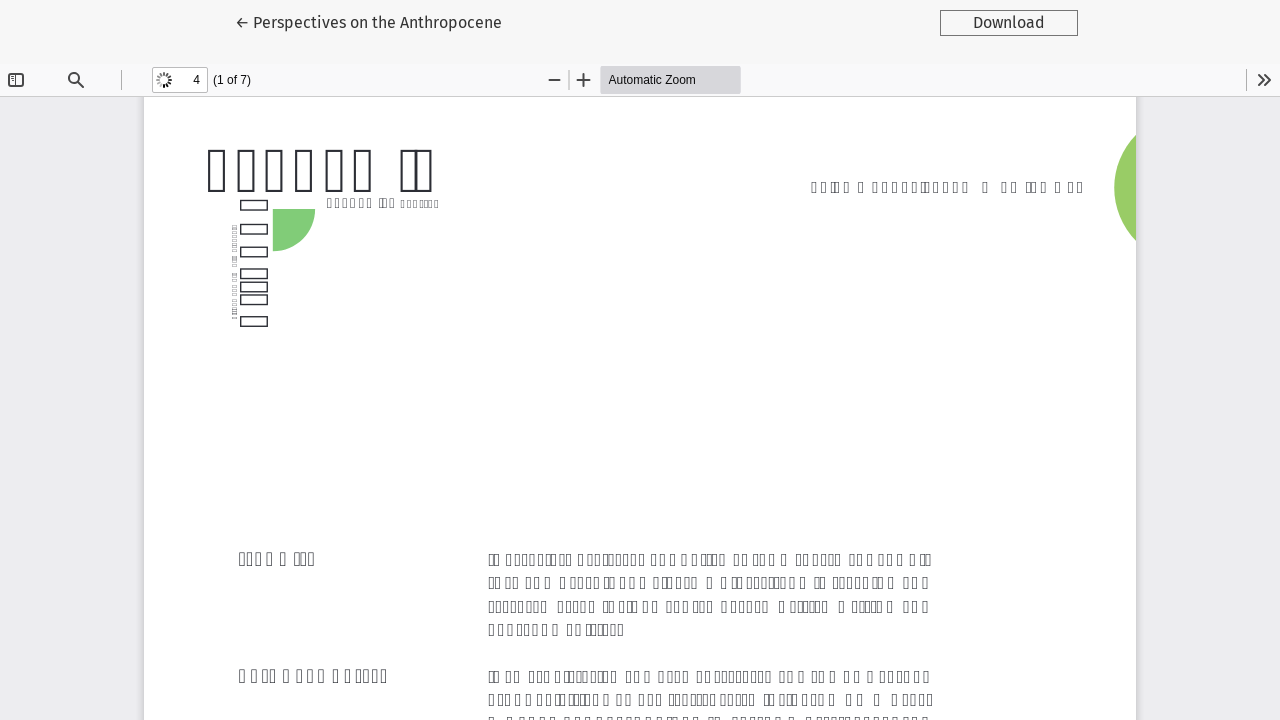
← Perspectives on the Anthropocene (368, 21)
